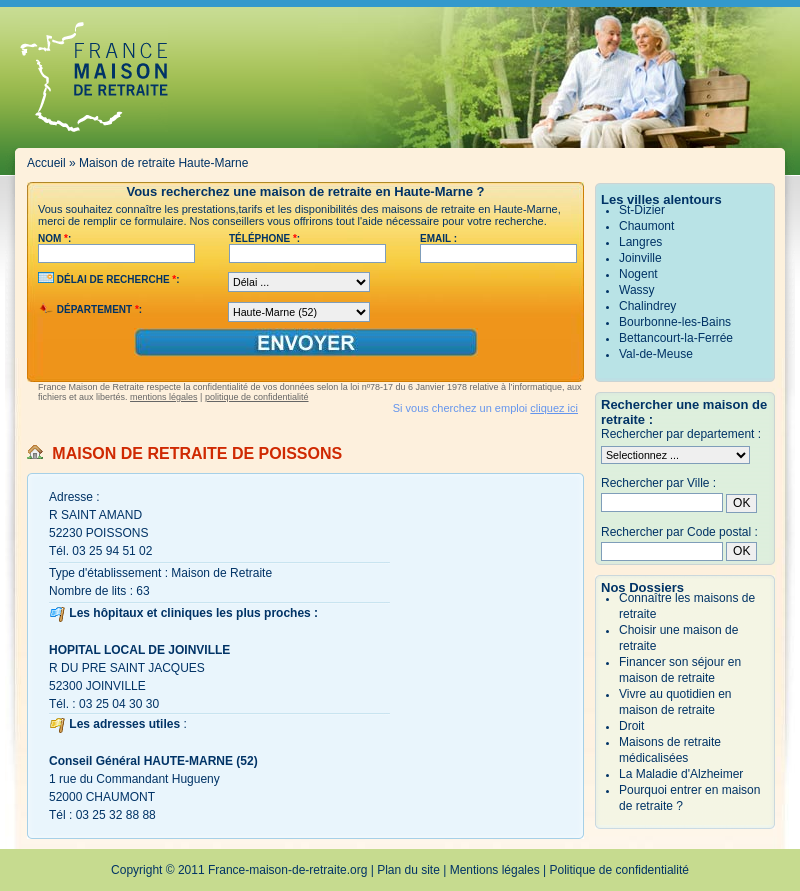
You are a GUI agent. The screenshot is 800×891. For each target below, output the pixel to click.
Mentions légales (495, 870)
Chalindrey (647, 306)
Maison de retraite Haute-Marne (163, 163)
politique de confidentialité (257, 397)
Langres (640, 242)
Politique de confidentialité (619, 870)
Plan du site (408, 870)
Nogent (638, 274)
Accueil (46, 163)
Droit (631, 726)
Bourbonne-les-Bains (675, 322)
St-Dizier (642, 210)
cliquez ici (554, 408)
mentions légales (164, 397)
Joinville (640, 258)
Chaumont (646, 226)
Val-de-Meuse (656, 354)
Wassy (637, 290)
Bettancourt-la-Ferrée (676, 338)
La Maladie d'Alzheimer (681, 774)
